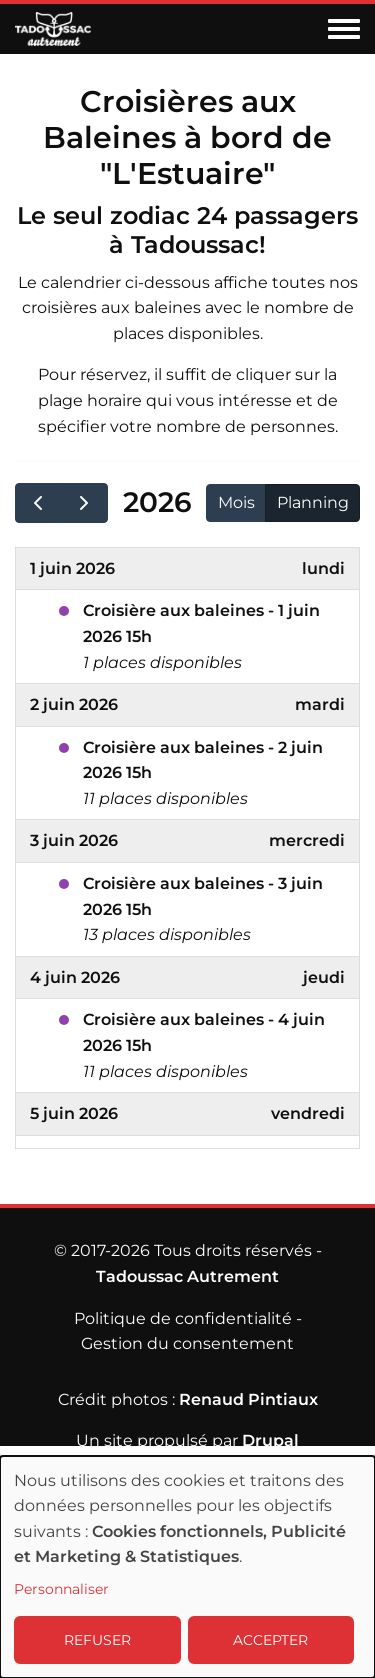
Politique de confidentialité (183, 1318)
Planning (313, 502)
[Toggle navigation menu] (344, 30)
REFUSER (97, 1640)
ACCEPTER (270, 1640)
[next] (84, 503)
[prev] (38, 503)
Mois (236, 502)
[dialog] (187, 1567)
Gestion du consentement (187, 1343)
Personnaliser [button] (61, 1589)
